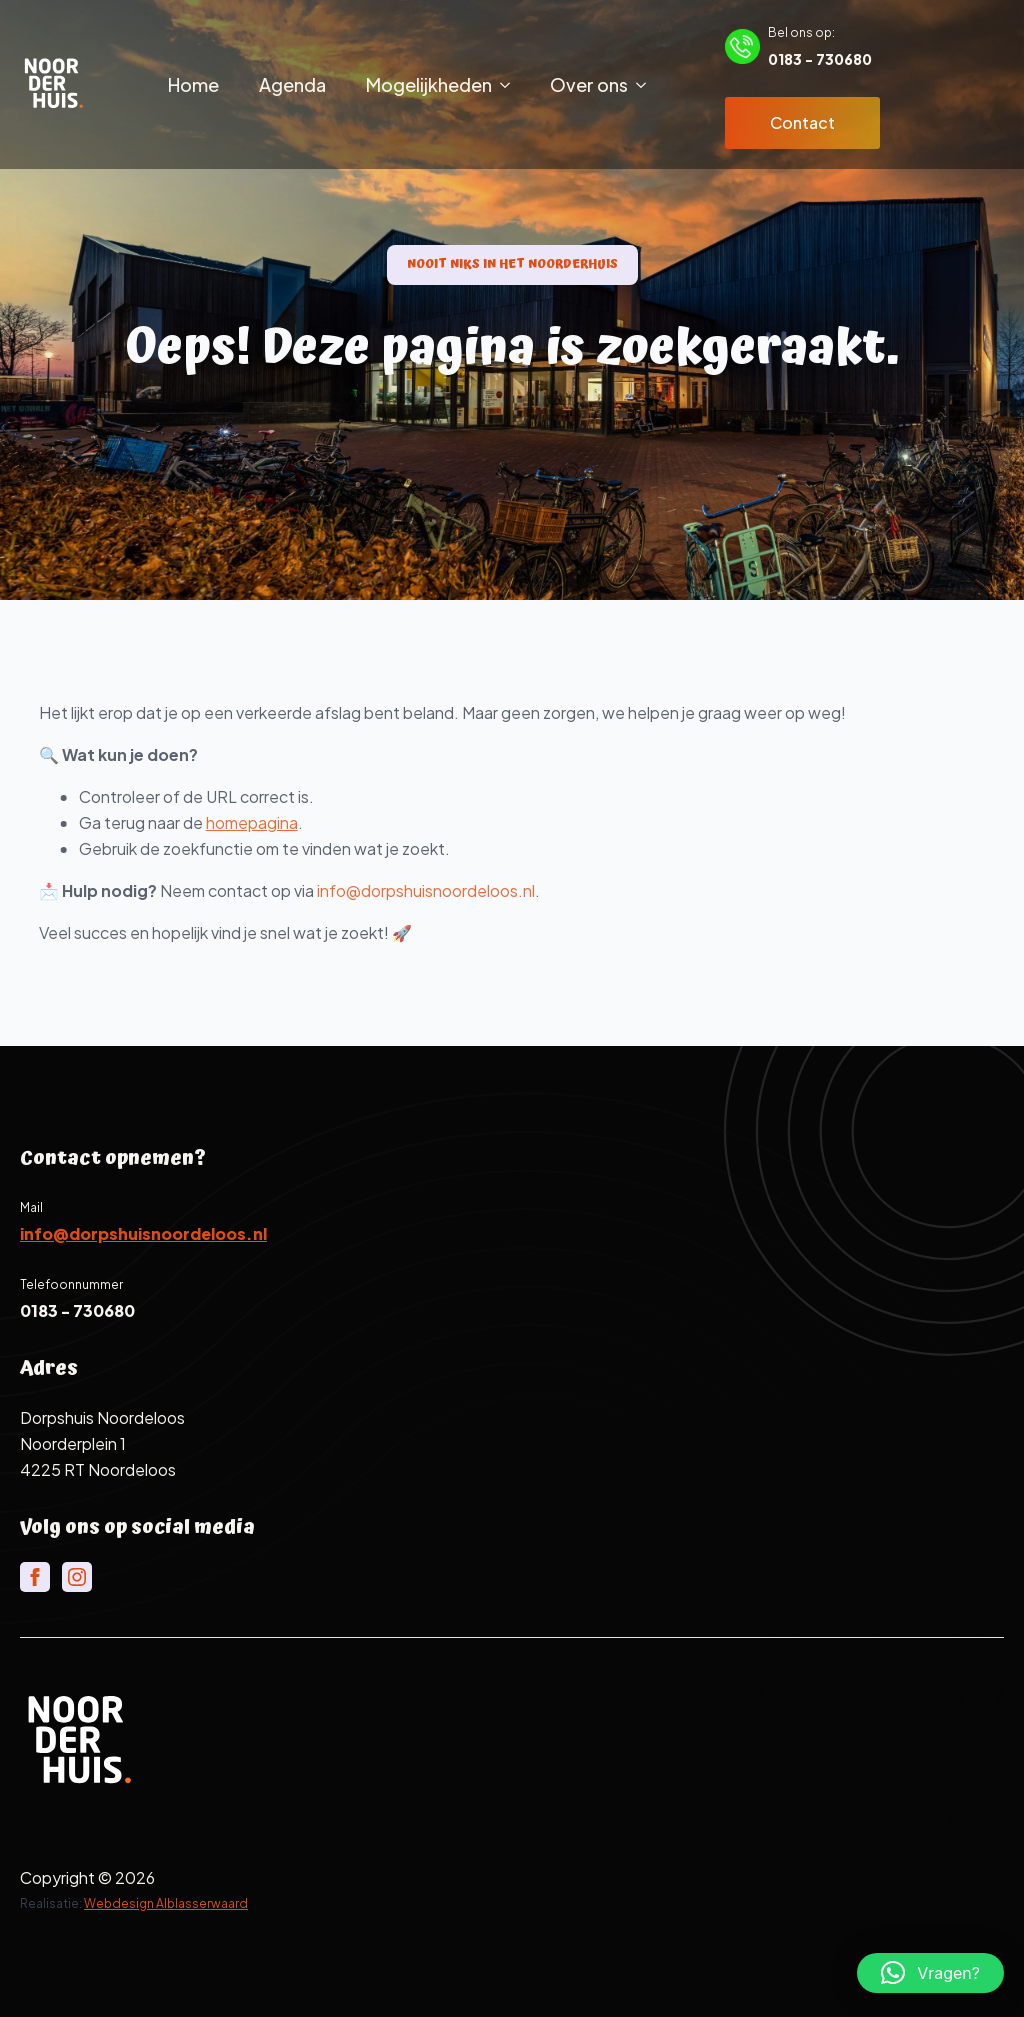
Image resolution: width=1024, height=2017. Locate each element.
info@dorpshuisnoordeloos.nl (461, 890)
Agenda (292, 84)
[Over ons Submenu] (647, 85)
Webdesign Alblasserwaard (166, 1903)
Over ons (589, 84)
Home (193, 84)
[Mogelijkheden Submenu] (511, 85)
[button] (930, 1973)
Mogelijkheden (429, 84)
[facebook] (35, 1577)
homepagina (287, 822)
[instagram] (77, 1577)
